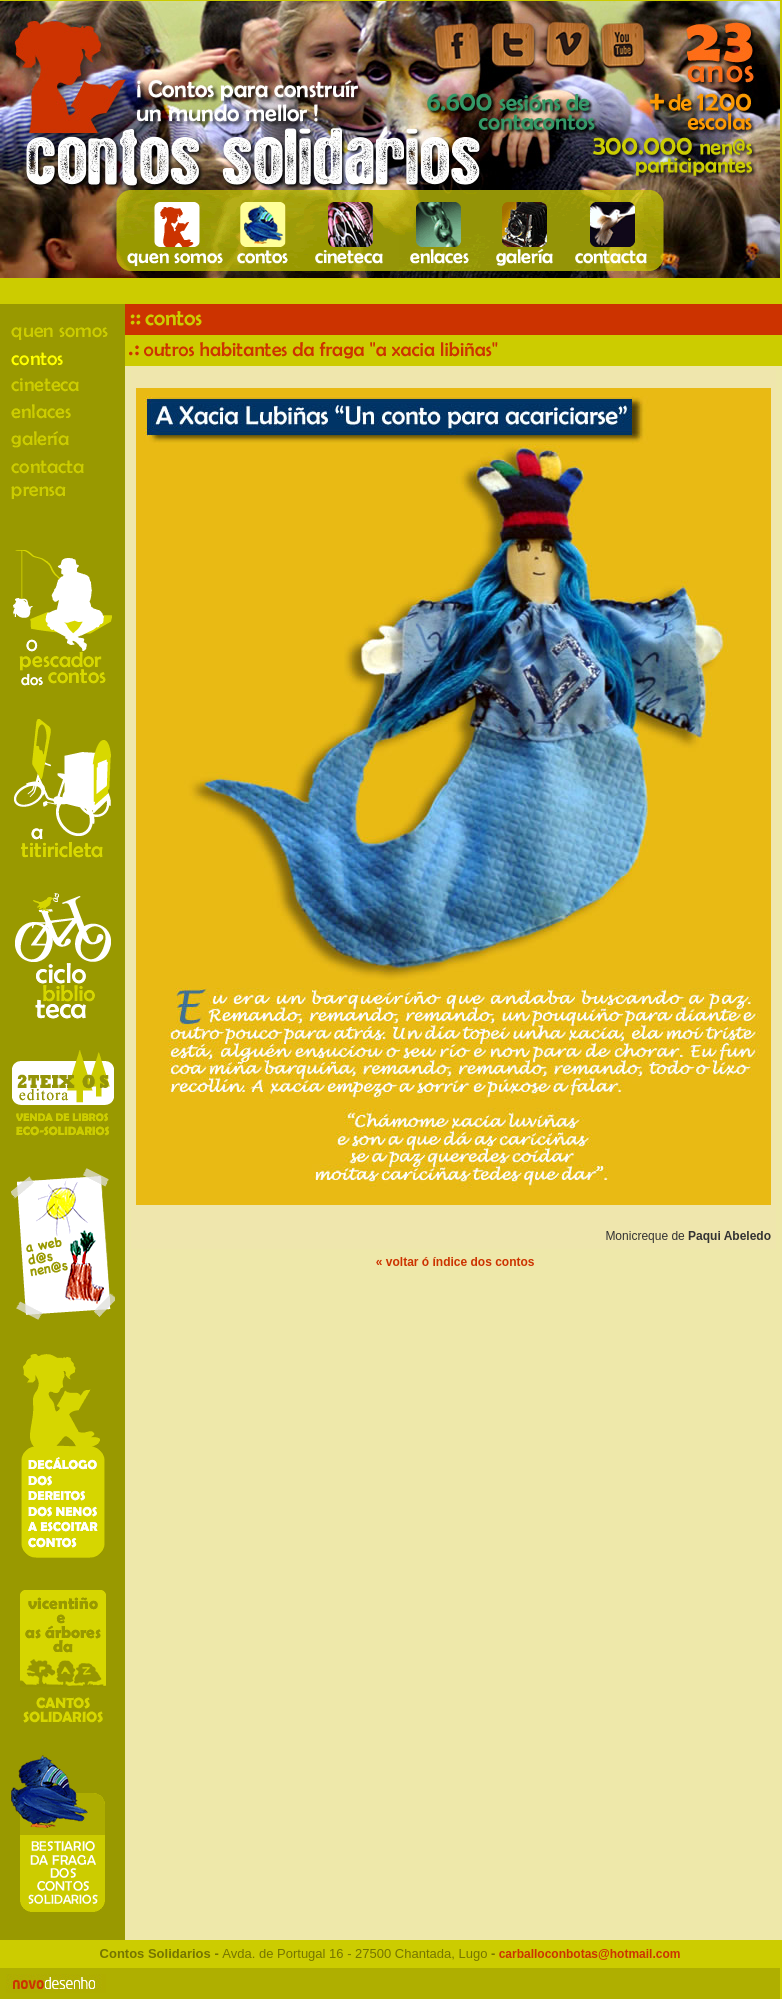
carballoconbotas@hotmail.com (587, 1954)
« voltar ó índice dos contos (455, 1262)
